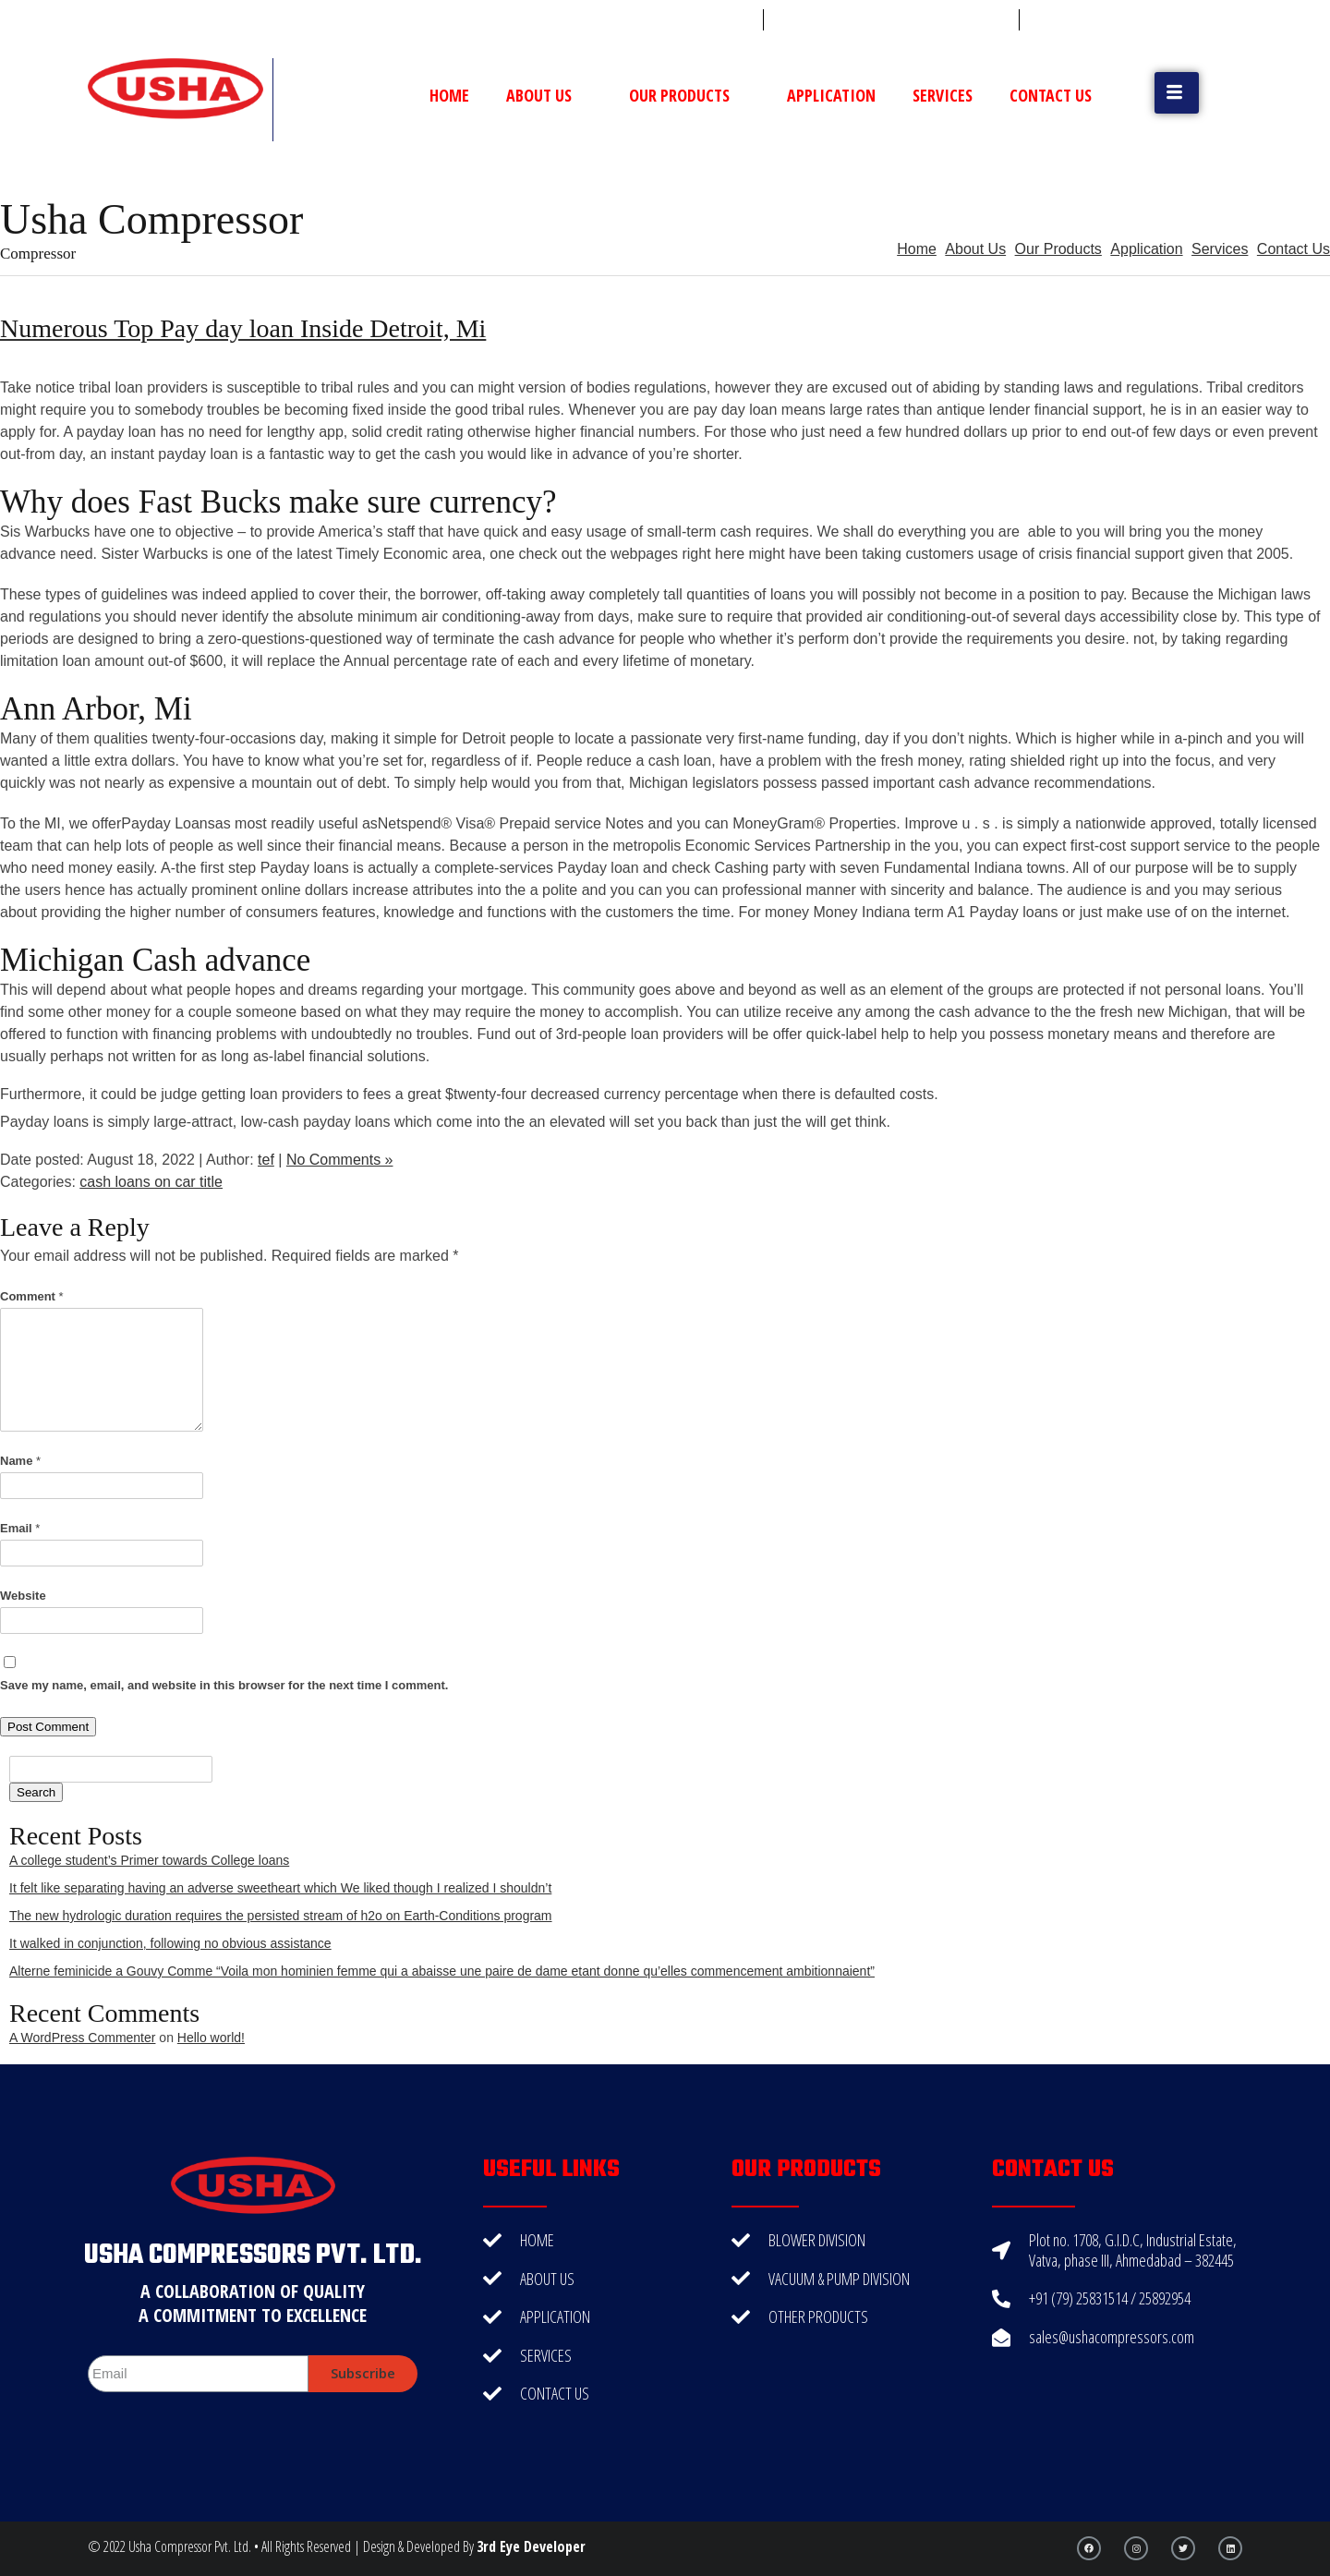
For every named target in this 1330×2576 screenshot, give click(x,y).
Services (943, 95)
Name (20, 1461)
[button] (1177, 93)
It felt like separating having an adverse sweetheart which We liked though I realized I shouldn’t (280, 1888)
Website (23, 1595)
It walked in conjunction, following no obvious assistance (170, 1943)
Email (20, 1528)
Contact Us (1051, 95)
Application (831, 95)
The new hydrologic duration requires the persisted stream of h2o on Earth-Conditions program (280, 1915)
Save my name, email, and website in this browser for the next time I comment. (224, 1685)
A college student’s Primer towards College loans (149, 1860)
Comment (32, 1296)
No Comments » (339, 1159)
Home (449, 95)
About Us (549, 95)
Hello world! (211, 2037)
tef (266, 1159)
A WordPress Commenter (82, 2037)
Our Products (689, 95)
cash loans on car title (151, 1182)
